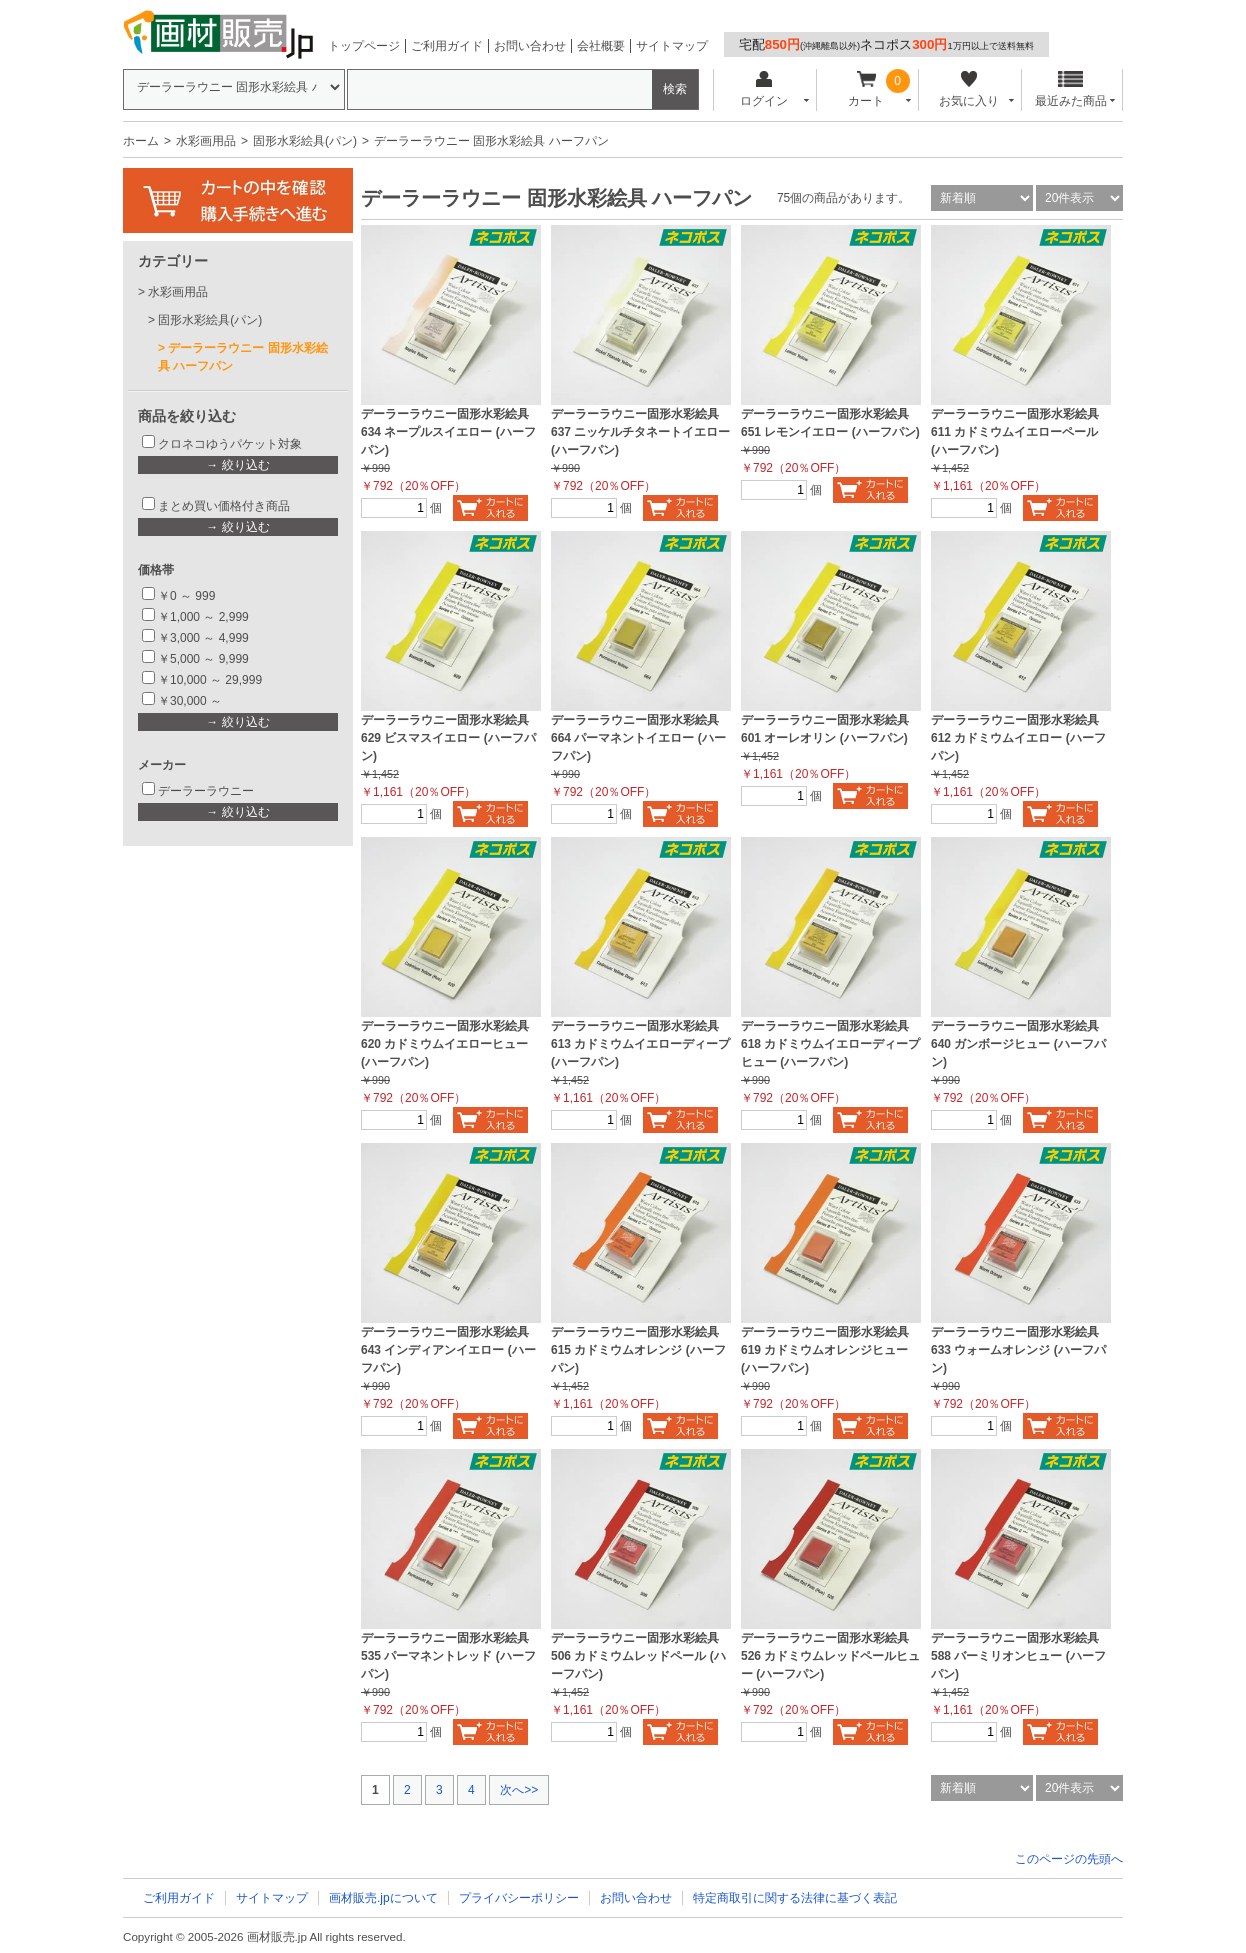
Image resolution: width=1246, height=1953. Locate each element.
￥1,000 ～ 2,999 (203, 617)
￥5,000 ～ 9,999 (203, 659)
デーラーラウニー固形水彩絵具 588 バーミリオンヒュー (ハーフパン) (1018, 1656)
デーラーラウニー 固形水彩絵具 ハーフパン (243, 357)
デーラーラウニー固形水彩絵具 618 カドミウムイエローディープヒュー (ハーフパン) (830, 1044)
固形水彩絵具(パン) (305, 141)
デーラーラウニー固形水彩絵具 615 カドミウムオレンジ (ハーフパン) (638, 1350)
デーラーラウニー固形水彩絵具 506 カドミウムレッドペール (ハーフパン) (638, 1656)
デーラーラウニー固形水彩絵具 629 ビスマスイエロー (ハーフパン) (448, 738)
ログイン (763, 89)
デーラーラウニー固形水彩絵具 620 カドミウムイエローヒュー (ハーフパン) (445, 1044)
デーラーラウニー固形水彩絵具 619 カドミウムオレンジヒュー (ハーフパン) (825, 1350)
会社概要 (601, 46)
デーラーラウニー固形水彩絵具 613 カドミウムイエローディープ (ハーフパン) (640, 1044)
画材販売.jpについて (383, 1898)
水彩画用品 (206, 141)
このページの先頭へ (1069, 1859)
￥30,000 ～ (191, 701)
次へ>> (519, 1790)
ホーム (141, 141)
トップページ (364, 46)
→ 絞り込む (237, 465)
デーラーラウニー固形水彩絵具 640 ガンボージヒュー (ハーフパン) (1018, 1044)
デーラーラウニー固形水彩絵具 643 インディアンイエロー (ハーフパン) (448, 1350)
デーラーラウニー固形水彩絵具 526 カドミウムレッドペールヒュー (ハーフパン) (830, 1656)
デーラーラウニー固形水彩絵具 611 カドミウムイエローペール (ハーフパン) (1015, 432)
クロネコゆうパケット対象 (230, 444)
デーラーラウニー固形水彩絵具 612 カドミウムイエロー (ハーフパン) (1018, 738)
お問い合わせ (530, 46)
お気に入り (968, 89)
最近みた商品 (1071, 89)
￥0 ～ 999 (186, 596)
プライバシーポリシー (519, 1898)
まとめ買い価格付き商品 (224, 506)
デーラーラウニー (206, 791)
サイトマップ (672, 46)
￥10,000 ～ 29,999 (210, 680)
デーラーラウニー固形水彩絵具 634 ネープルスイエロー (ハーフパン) (448, 432)
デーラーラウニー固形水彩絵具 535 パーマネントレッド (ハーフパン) (448, 1656)
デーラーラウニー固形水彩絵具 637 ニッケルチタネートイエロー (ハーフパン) (640, 432)
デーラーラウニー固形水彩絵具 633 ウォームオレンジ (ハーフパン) (1018, 1350)
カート (866, 89)
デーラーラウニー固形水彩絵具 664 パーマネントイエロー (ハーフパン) (638, 738)
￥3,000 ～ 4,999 (203, 638)
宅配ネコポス (886, 44)
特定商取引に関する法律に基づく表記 (795, 1898)
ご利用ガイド (447, 46)
